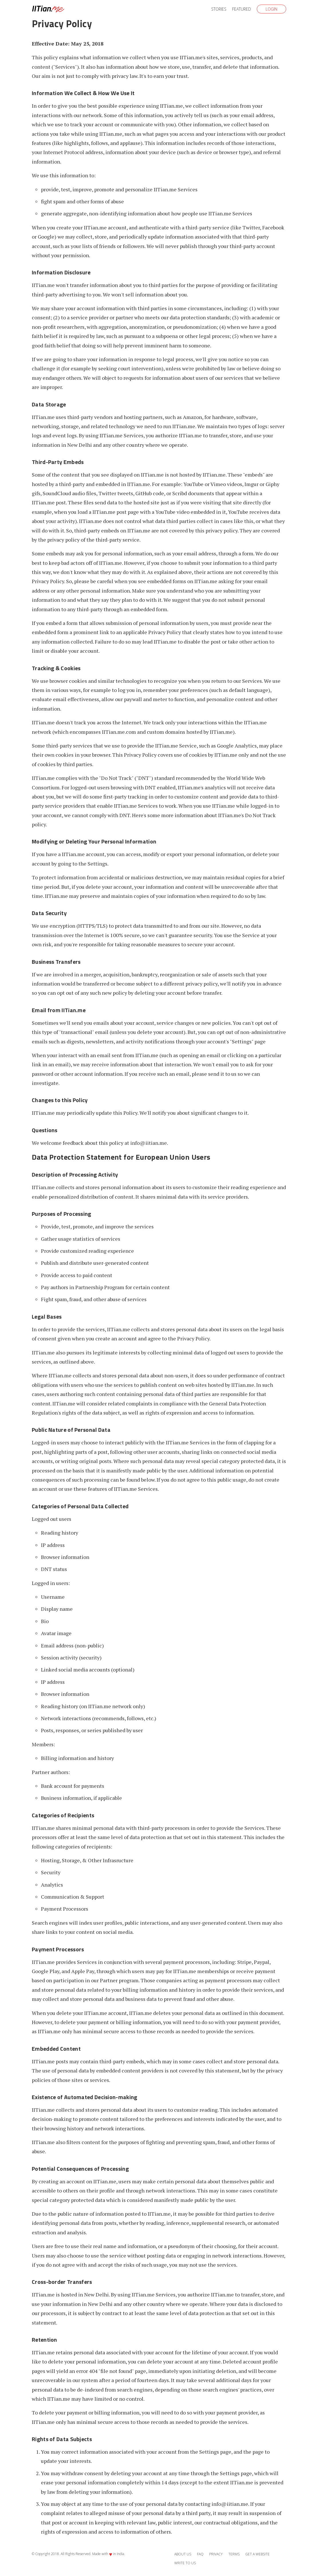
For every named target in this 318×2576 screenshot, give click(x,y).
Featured (241, 9)
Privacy (216, 2554)
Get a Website (257, 2554)
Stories (218, 9)
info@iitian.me (148, 1142)
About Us (182, 2554)
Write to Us (185, 2563)
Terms (234, 2554)
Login (271, 9)
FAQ (200, 2554)
